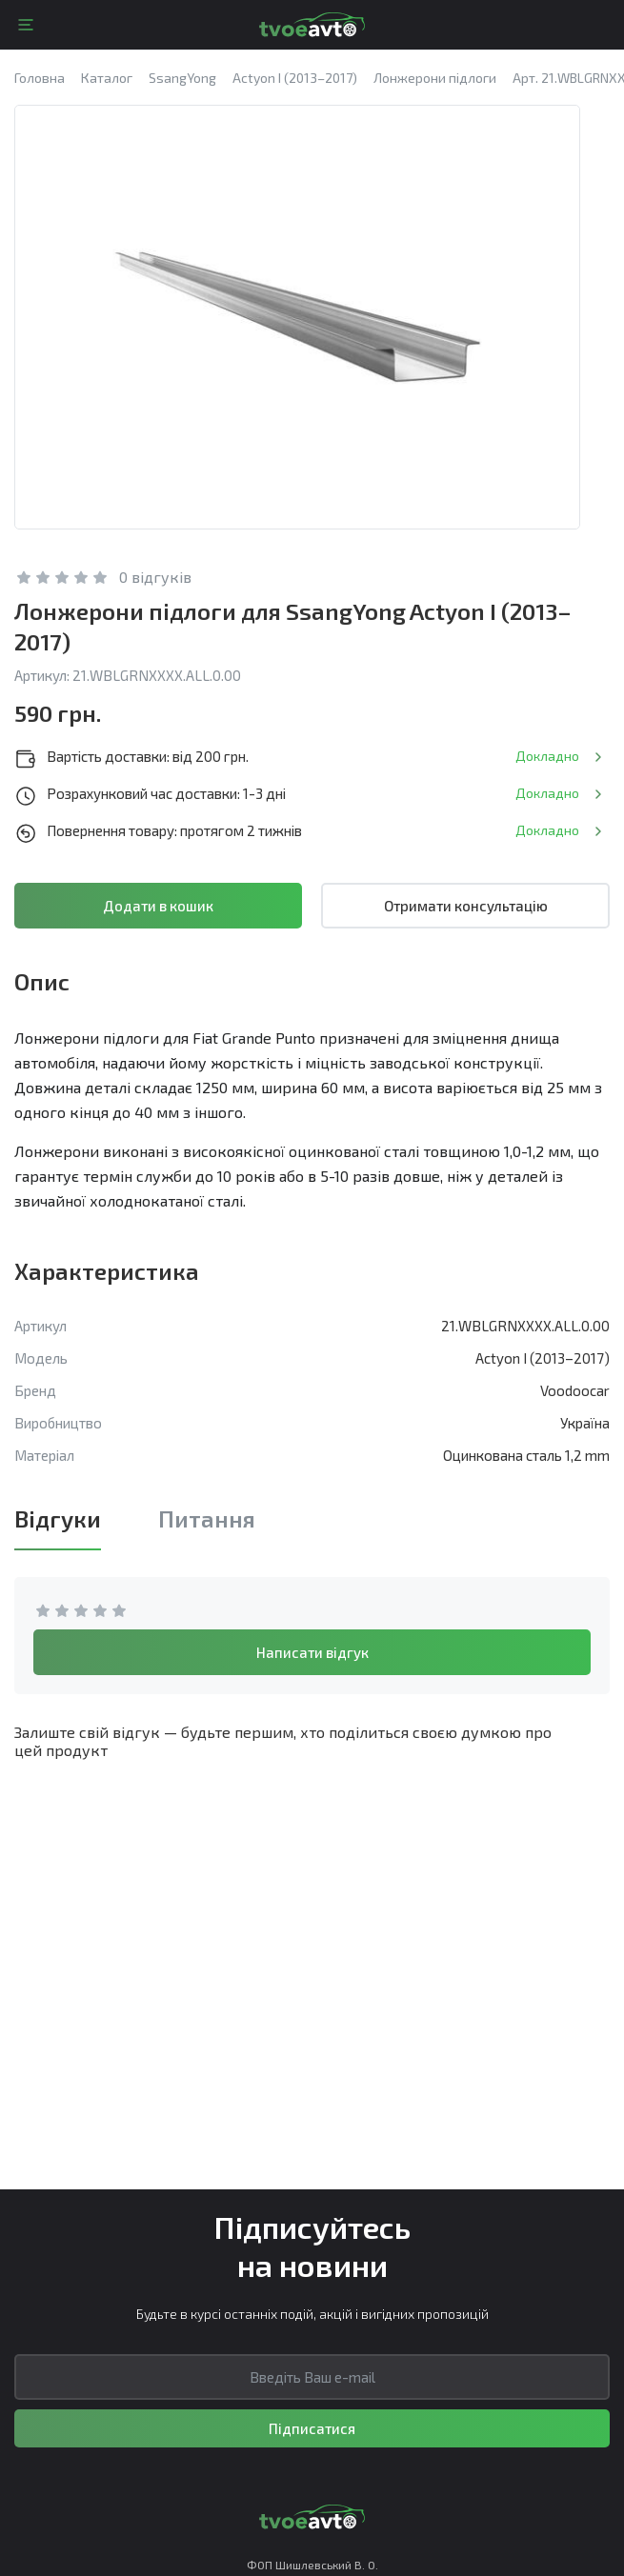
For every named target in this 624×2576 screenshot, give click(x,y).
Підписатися (312, 2428)
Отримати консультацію (466, 905)
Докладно (547, 756)
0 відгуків (155, 577)
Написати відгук (312, 1652)
